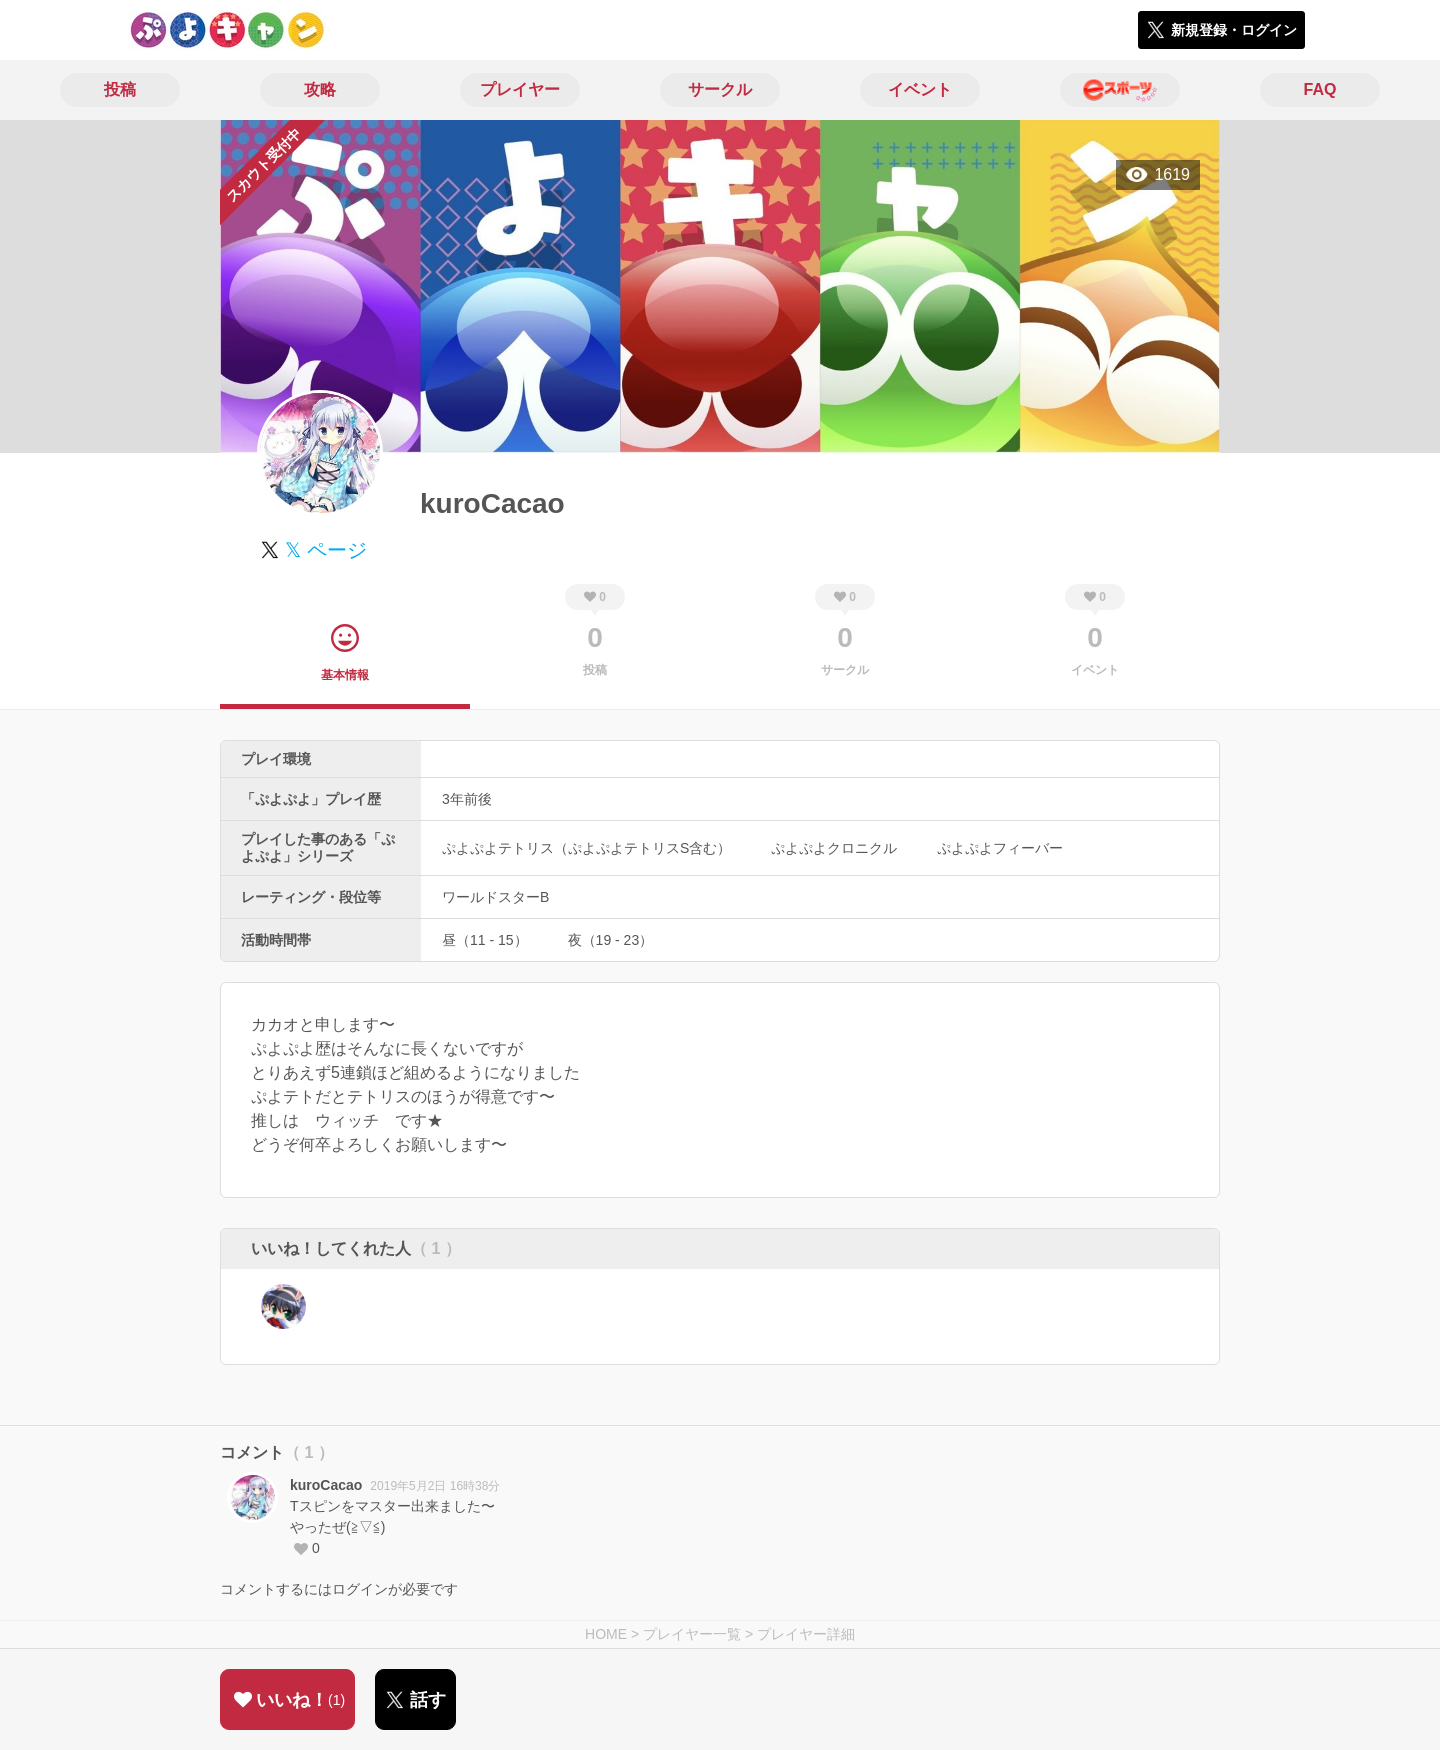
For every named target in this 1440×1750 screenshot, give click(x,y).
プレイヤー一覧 (692, 1634)
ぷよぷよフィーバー (1000, 848)
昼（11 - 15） (485, 940)
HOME (606, 1634)
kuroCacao (326, 1485)
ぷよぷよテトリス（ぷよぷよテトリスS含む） (586, 848)
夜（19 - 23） (611, 940)
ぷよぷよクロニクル (834, 848)
